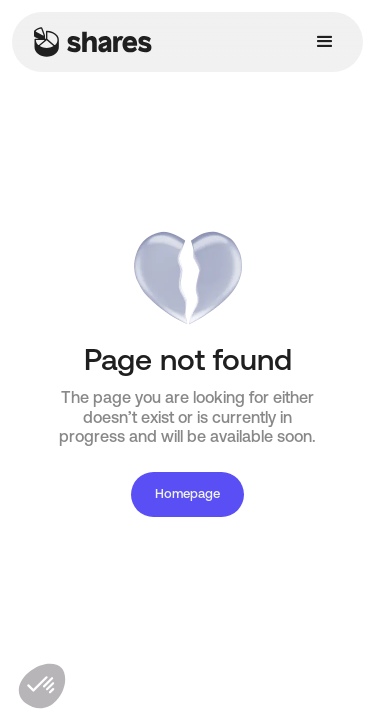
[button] (325, 42)
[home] (88, 42)
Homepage (187, 494)
